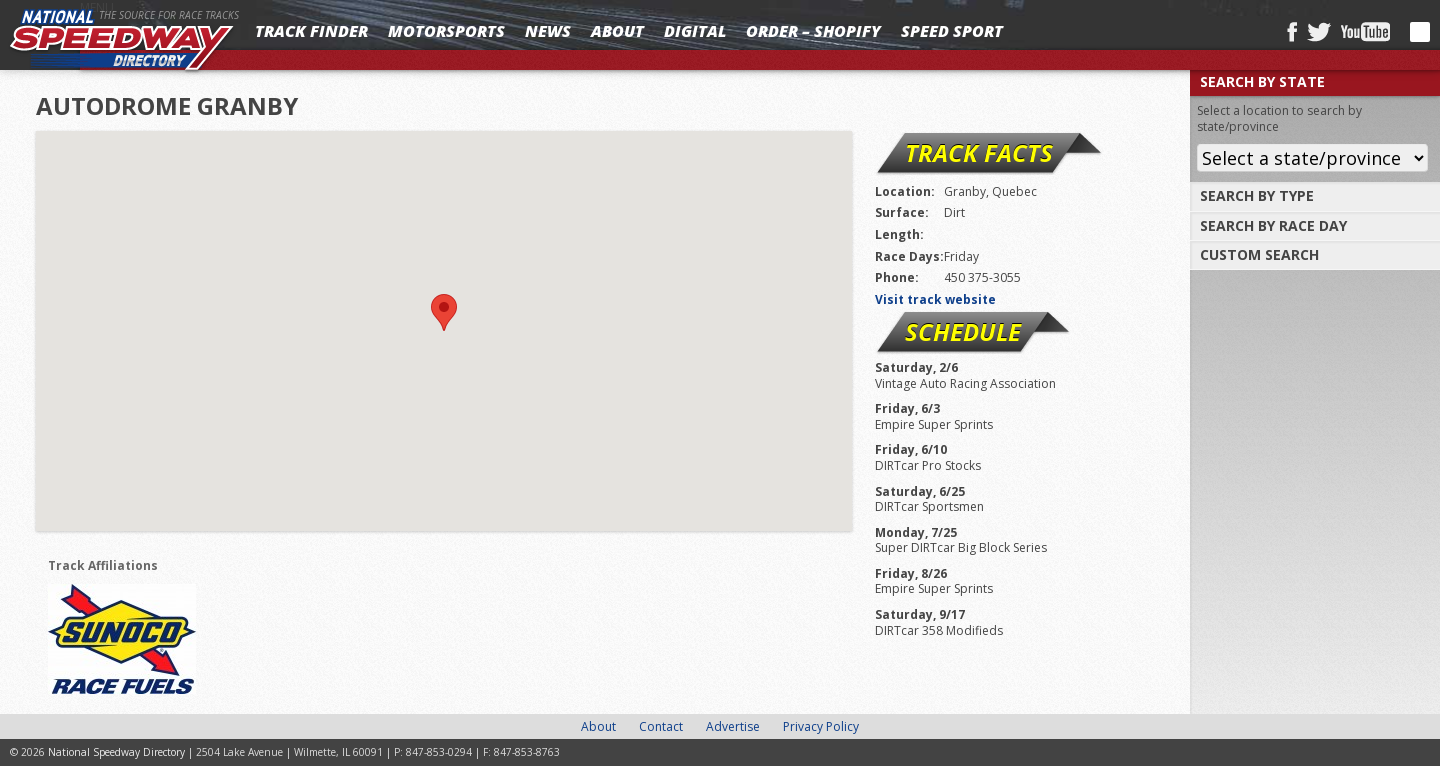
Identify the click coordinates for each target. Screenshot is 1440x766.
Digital (695, 31)
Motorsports (446, 31)
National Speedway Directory (122, 42)
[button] (444, 312)
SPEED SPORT (952, 31)
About (617, 31)
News (548, 31)
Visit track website (935, 299)
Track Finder (311, 31)
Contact (661, 726)
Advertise (733, 726)
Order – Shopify (813, 31)
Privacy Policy (821, 726)
